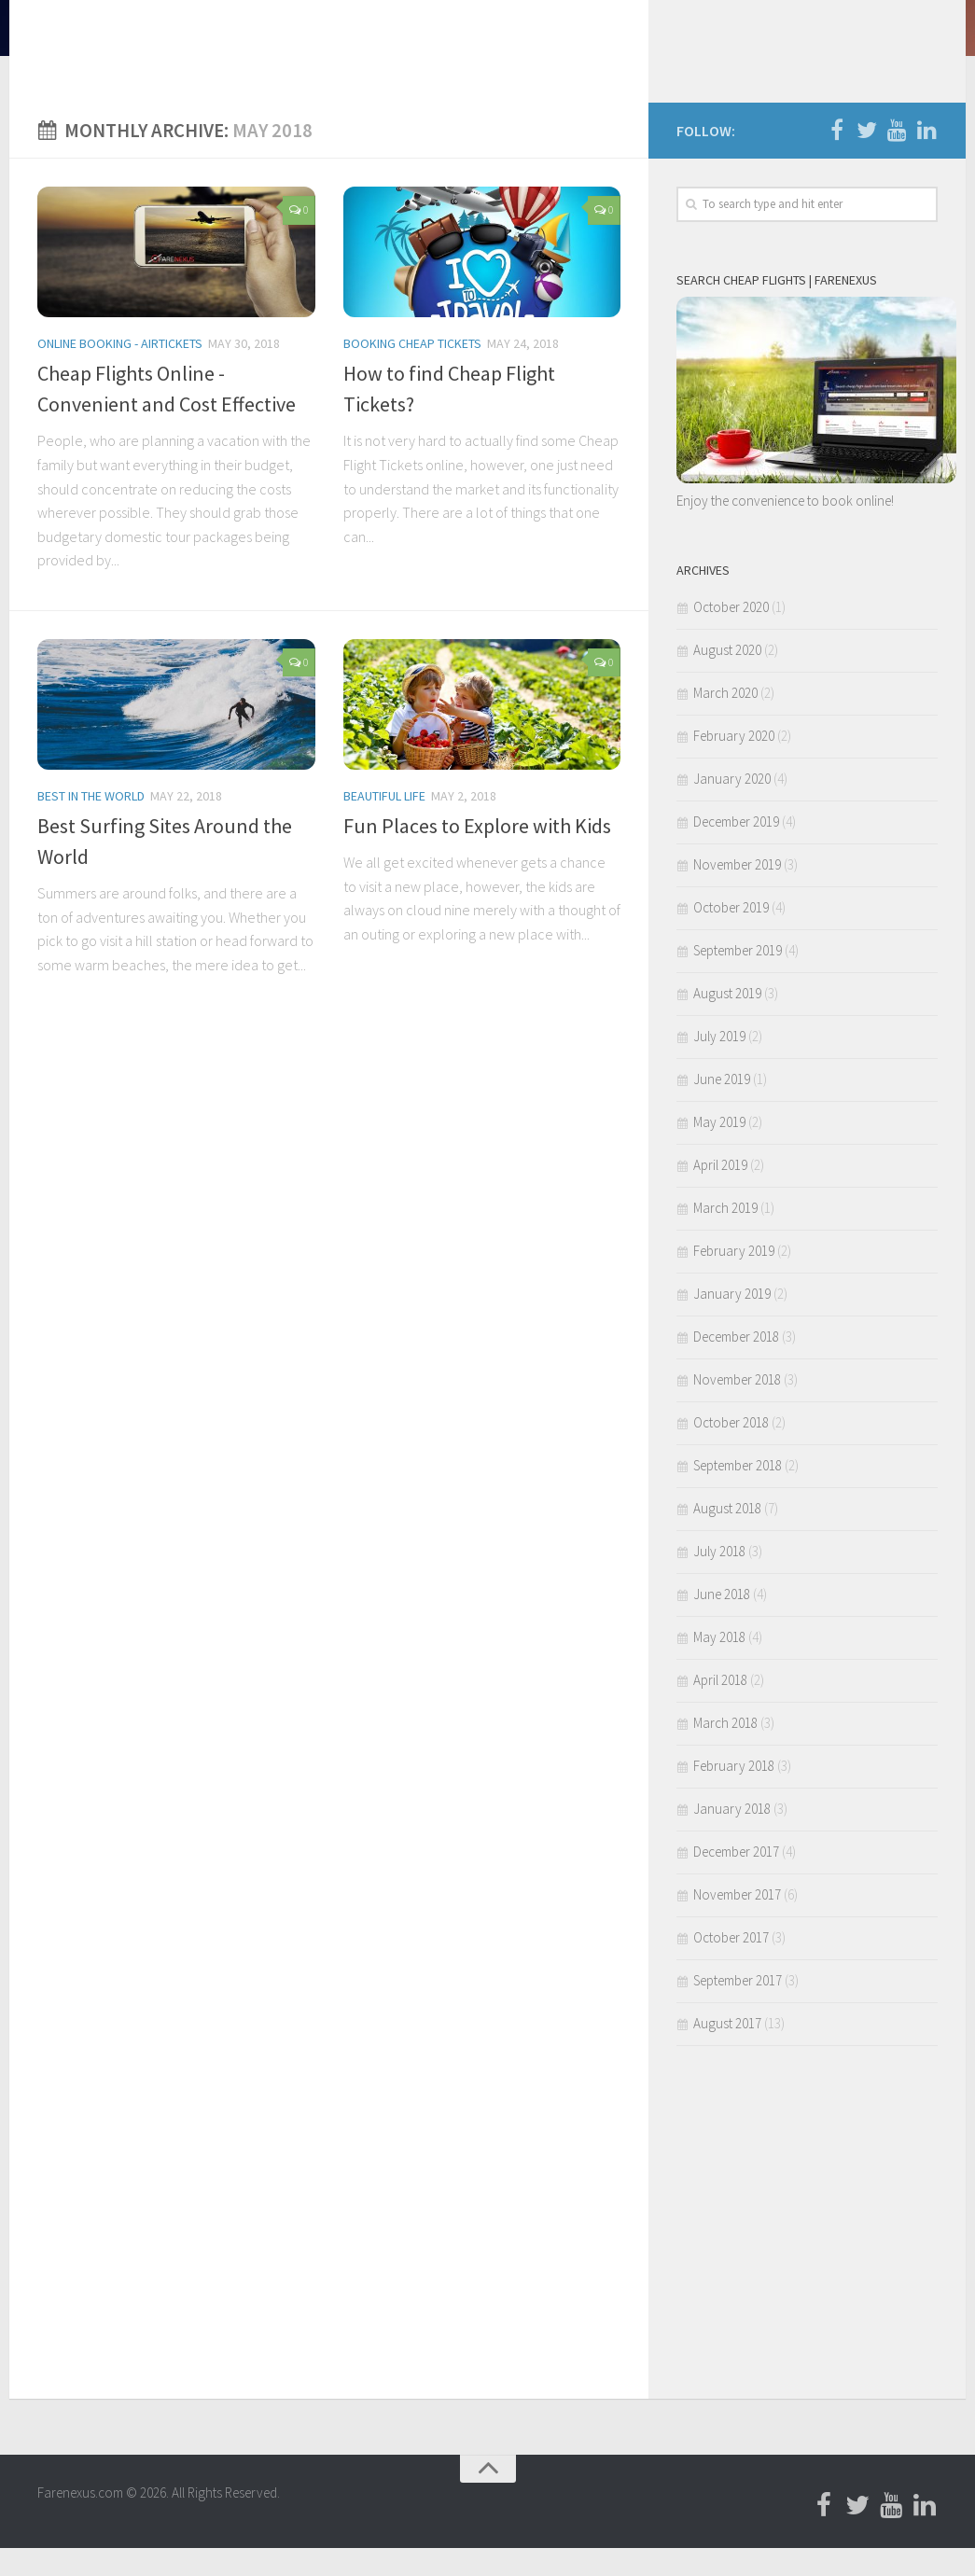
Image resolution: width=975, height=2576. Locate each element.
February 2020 (733, 764)
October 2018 (731, 1450)
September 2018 (737, 1493)
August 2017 (727, 2051)
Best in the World (91, 823)
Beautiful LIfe (384, 823)
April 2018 (720, 1708)
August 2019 (727, 1021)
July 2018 (719, 1579)
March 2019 (725, 1236)
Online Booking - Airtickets (119, 371)
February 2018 (733, 1794)
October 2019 (731, 935)
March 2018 (725, 1751)
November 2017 (737, 1922)
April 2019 (720, 1193)
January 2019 (732, 1321)
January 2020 (732, 806)
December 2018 (736, 1364)
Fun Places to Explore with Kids (477, 854)
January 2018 (732, 1836)
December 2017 (736, 1879)
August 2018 (727, 1536)
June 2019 (721, 1107)
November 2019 (737, 892)
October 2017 (731, 1965)
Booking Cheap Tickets (412, 371)
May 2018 (719, 1665)
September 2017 (737, 2008)
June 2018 (721, 1622)
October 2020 (731, 635)
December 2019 (736, 849)
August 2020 (727, 678)
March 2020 (725, 721)
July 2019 (719, 1064)
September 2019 (737, 978)
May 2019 (719, 1150)
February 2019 (733, 1279)
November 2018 (737, 1407)
